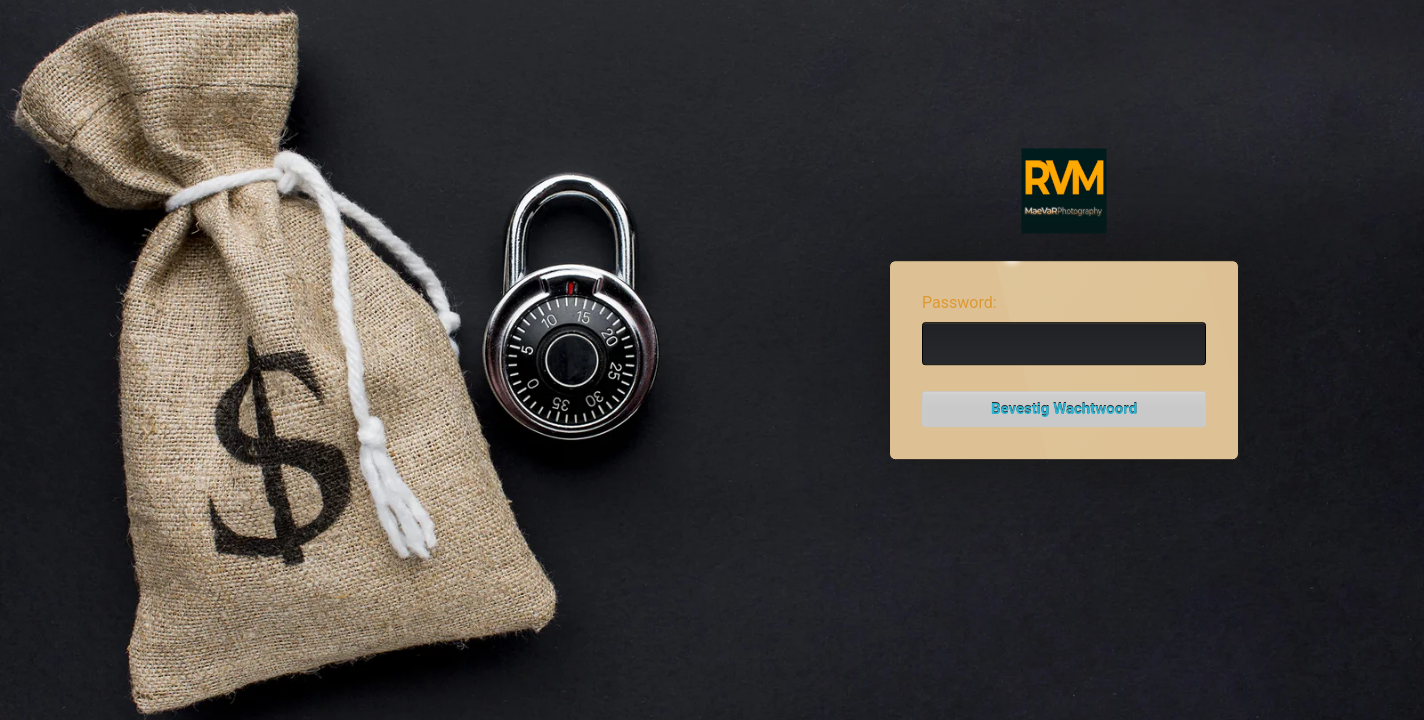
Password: (959, 302)
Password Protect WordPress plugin (1064, 191)
